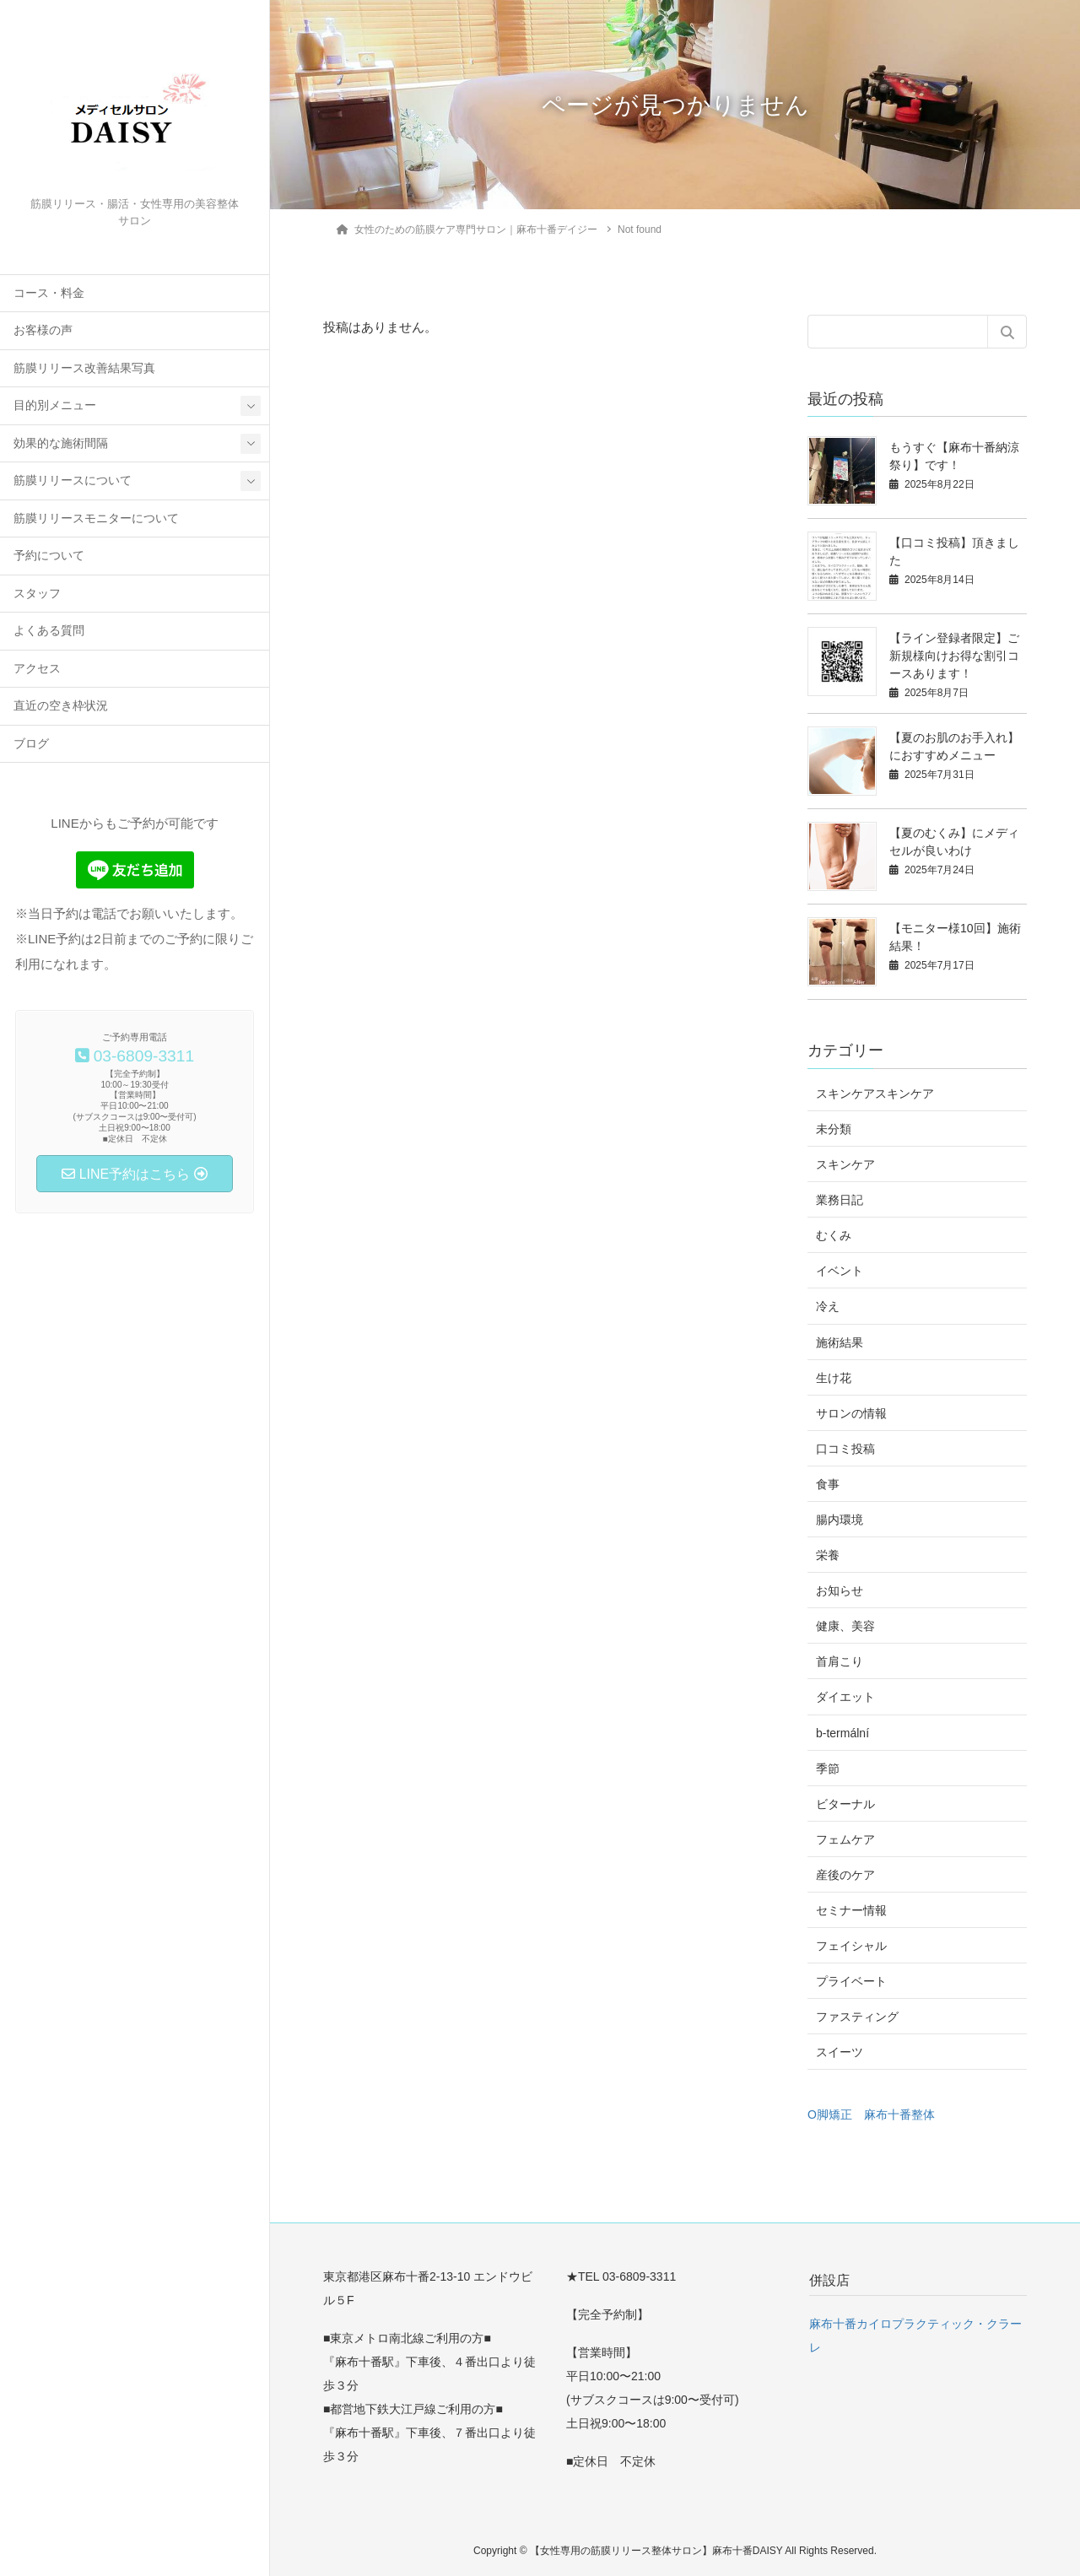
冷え (828, 1306)
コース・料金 (49, 293)
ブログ (31, 743)
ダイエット (845, 1697)
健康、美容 (845, 1626)
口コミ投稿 (845, 1448)
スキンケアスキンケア (875, 1093)
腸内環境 (839, 1519)
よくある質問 (49, 630)
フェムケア (845, 1839)
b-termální (842, 1733)
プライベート (851, 1981)
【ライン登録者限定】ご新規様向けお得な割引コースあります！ (954, 655)
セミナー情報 (851, 1910)
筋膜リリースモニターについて (96, 518)
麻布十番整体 (899, 2114)
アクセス (37, 668)
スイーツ (839, 2052)
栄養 (828, 1555)
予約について (49, 555)
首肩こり (839, 1661)
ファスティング (857, 2016)
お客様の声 (43, 330)
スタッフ (37, 593)
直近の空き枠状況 (61, 705)
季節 (828, 1768)
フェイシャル (851, 1945)
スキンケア (845, 1164)
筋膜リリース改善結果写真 (84, 368)
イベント (839, 1270)
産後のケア (845, 1875)
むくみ (833, 1235)
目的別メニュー (55, 405)
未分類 (833, 1129)
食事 (828, 1484)
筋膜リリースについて (73, 480)
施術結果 (839, 1342)
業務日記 (839, 1200)
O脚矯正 (829, 2114)
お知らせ (839, 1590)
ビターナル (845, 1804)
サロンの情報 (851, 1413)
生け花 (833, 1378)
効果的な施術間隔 (61, 443)
